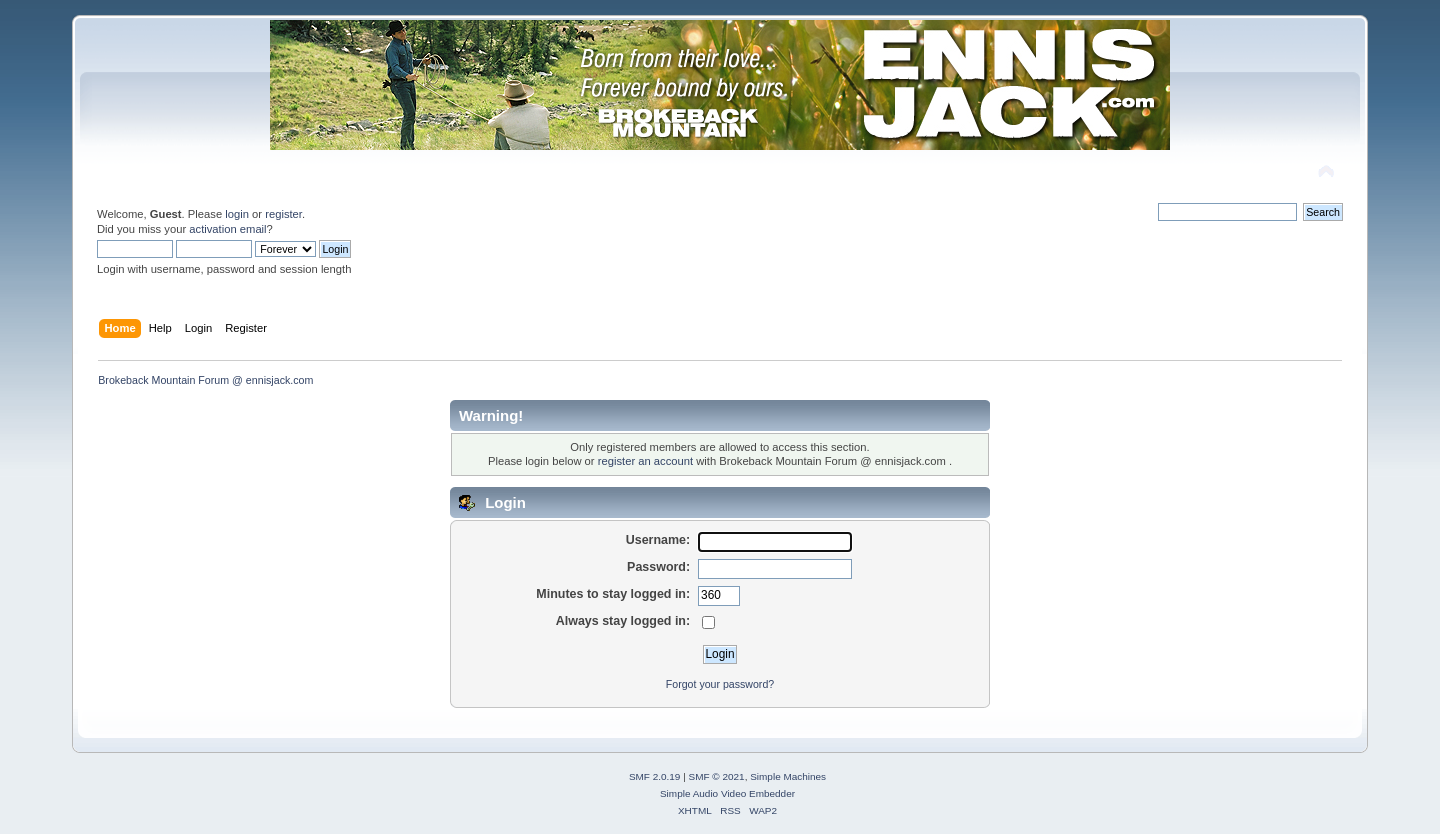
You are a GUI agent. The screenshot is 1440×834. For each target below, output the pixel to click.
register (283, 214)
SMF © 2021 (717, 776)
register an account (645, 461)
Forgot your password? (720, 684)
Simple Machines (788, 776)
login (237, 214)
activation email (227, 229)
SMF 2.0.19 (655, 776)
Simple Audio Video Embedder (727, 793)
